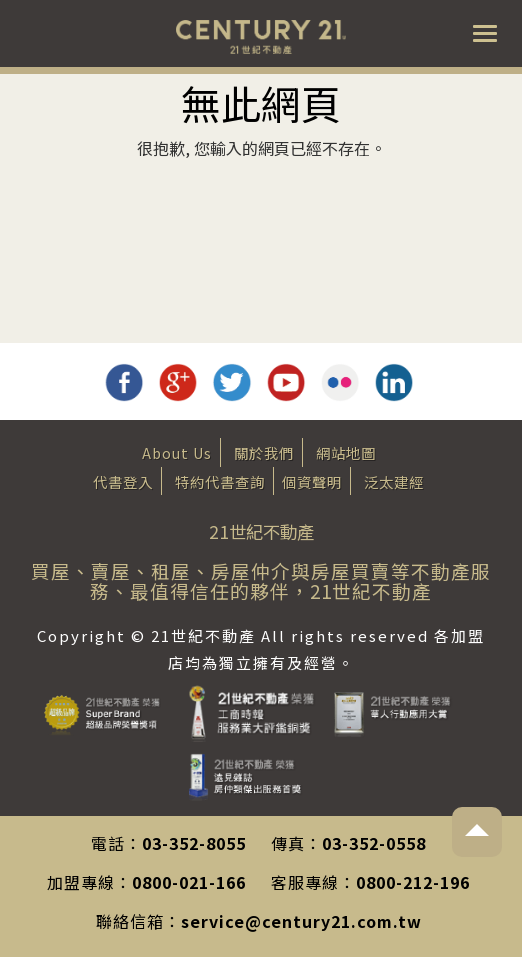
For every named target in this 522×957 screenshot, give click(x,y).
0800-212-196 (413, 882)
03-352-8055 (194, 843)
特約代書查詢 (220, 481)
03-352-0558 (374, 843)
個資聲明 (312, 481)
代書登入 (123, 481)
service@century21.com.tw (301, 921)
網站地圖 (346, 452)
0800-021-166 (189, 882)
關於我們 (264, 452)
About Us (177, 452)
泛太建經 (394, 481)
